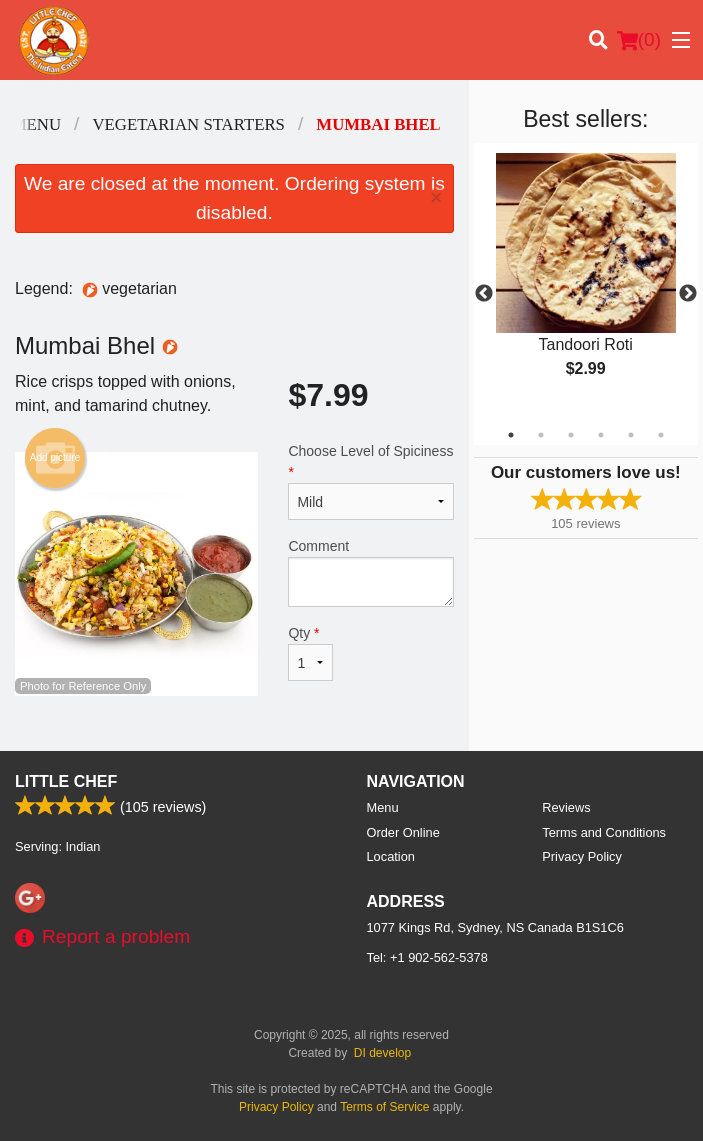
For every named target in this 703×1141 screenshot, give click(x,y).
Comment (370, 572)
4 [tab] (601, 435)
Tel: (427, 957)
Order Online (403, 832)
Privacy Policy (582, 856)
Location (391, 856)
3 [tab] (571, 435)
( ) (639, 40)
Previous (484, 294)
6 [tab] (661, 435)
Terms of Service (384, 1107)
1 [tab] (511, 435)
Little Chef (66, 781)
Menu (383, 807)
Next (688, 294)
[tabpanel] (586, 282)
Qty (310, 653)
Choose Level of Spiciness (370, 481)
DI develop (382, 1053)
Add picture (55, 458)
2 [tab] (541, 435)
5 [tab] (631, 435)
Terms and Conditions (604, 832)
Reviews (566, 807)
